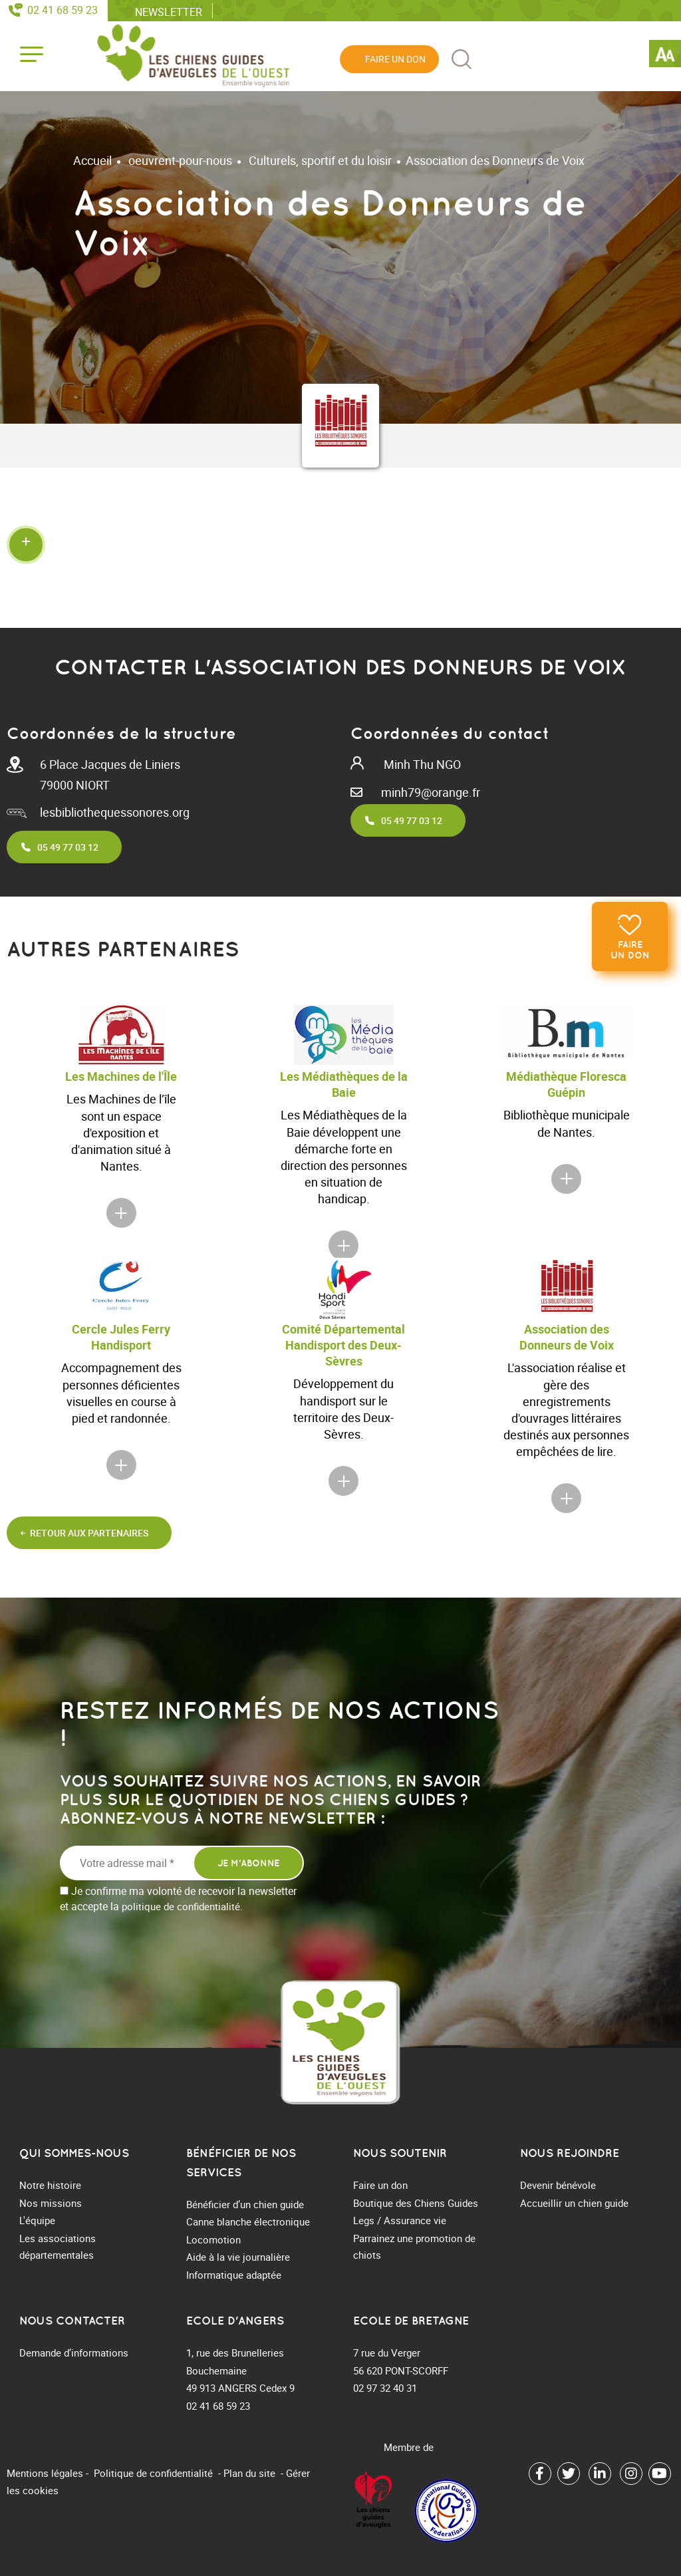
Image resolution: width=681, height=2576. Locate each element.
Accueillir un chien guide (574, 2203)
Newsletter (168, 11)
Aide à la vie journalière (238, 2256)
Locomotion (213, 2239)
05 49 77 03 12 (67, 847)
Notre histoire (50, 2185)
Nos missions (50, 2203)
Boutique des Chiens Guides (415, 2203)
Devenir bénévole (558, 2185)
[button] (340, 544)
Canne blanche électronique (248, 2221)
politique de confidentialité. (182, 1906)
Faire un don (630, 949)
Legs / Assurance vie (399, 2220)
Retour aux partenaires (89, 1532)
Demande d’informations (73, 2352)
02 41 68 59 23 (62, 10)
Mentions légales (45, 2473)
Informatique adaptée (233, 2274)
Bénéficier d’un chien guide (245, 2204)
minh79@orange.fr (430, 792)
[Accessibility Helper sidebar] (665, 56)
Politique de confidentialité (153, 2473)
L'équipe (37, 2220)
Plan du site (249, 2473)
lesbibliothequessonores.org (115, 812)
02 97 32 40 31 (385, 2387)
